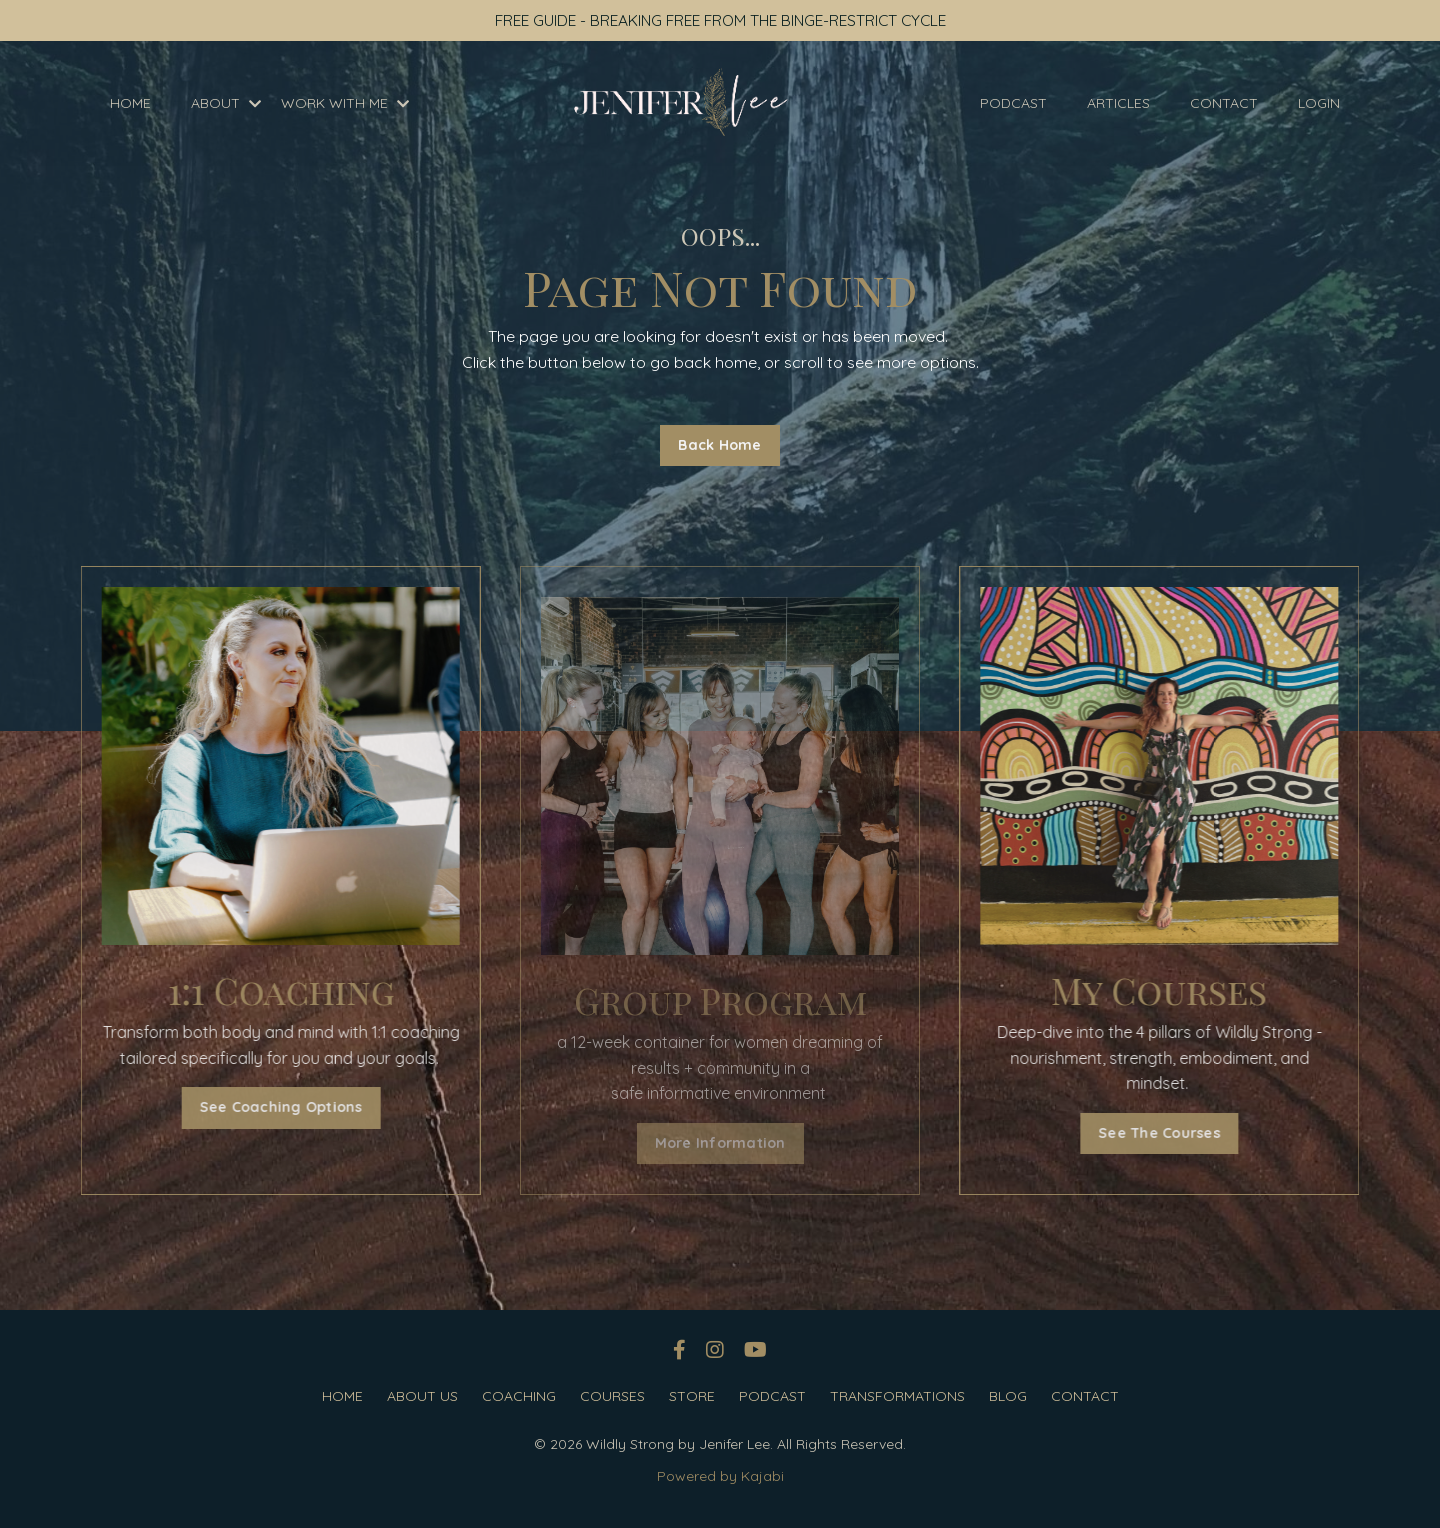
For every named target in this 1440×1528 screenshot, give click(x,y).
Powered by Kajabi (720, 1477)
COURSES (612, 1397)
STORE (692, 1397)
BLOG (1008, 1397)
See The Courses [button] (1177, 1133)
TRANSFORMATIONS (897, 1397)
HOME (130, 104)
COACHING (519, 1397)
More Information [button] (720, 1143)
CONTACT (1224, 104)
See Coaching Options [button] (263, 1108)
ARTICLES (1118, 104)
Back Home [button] (719, 445)
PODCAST (1013, 104)
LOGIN (1319, 104)
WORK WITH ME (345, 104)
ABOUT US (422, 1397)
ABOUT (226, 104)
